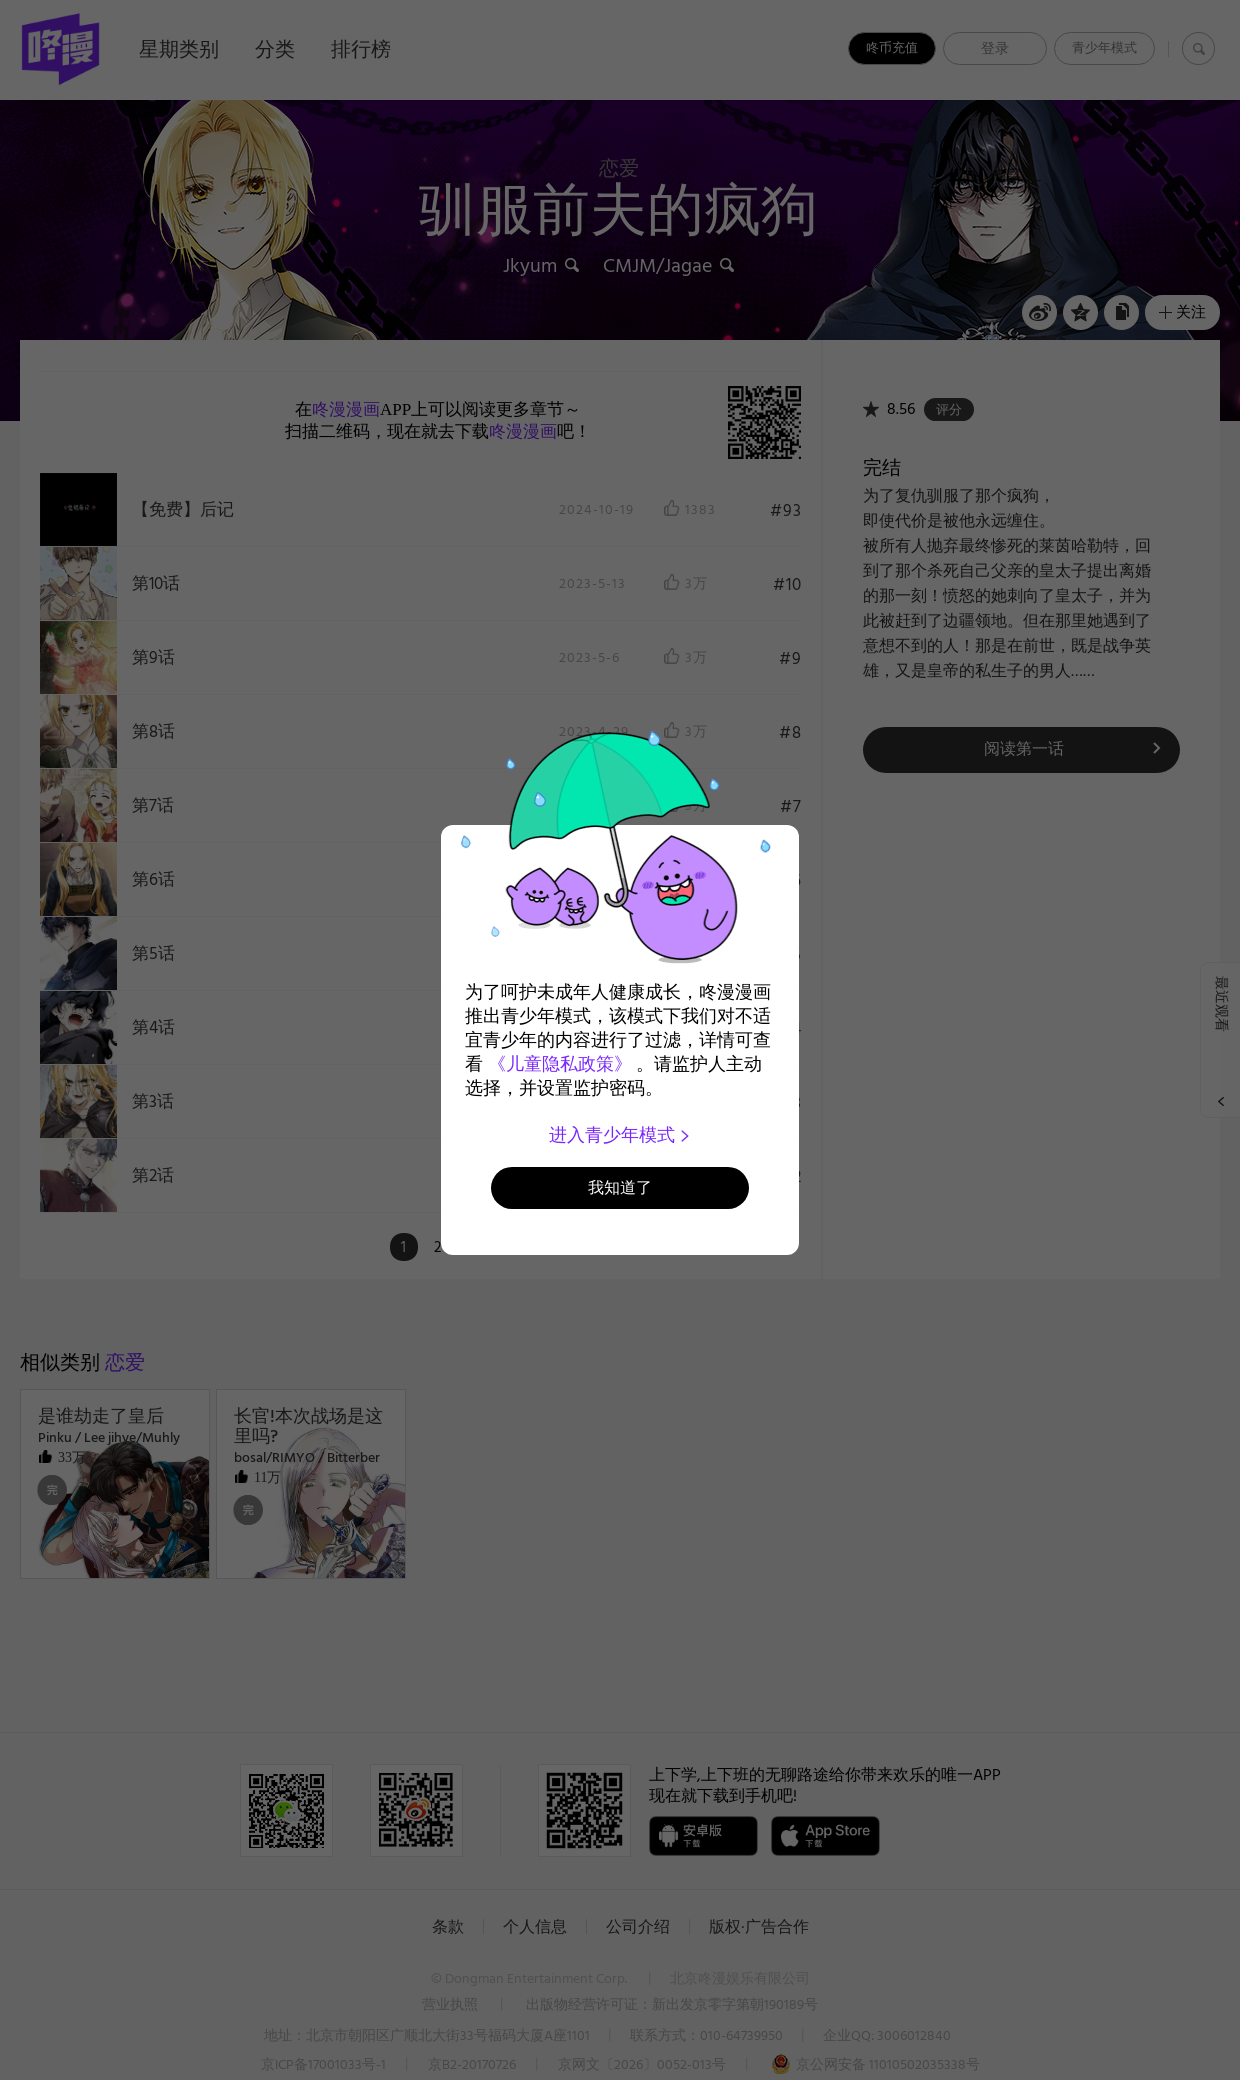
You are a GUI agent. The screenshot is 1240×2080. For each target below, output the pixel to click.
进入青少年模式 (620, 1135)
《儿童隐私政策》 (560, 1064)
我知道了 (620, 1187)
